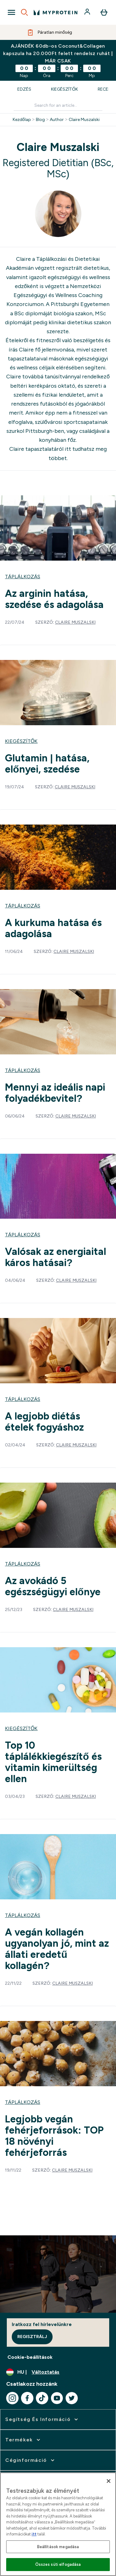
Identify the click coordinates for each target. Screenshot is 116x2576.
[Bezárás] (108, 2481)
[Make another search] (58, 106)
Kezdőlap (22, 119)
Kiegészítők (64, 89)
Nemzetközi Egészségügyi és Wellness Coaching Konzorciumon (54, 295)
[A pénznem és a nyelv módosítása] (58, 2372)
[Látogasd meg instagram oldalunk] (12, 2398)
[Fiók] (87, 12)
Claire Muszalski (84, 119)
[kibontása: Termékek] (23, 2440)
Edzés (24, 89)
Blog (40, 119)
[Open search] (24, 12)
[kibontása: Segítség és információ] (42, 2419)
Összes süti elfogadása (58, 2564)
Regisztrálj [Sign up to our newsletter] (32, 2336)
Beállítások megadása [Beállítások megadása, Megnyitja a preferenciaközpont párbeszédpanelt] (58, 2546)
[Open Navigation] (11, 12)
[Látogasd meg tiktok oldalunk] (42, 2398)
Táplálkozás (22, 576)
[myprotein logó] (55, 12)
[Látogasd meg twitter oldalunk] (72, 2398)
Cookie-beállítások (30, 2357)
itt (68, 449)
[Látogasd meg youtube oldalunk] (57, 2398)
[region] (58, 2524)
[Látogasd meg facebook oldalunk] (27, 2398)
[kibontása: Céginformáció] (30, 2460)
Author (57, 119)
